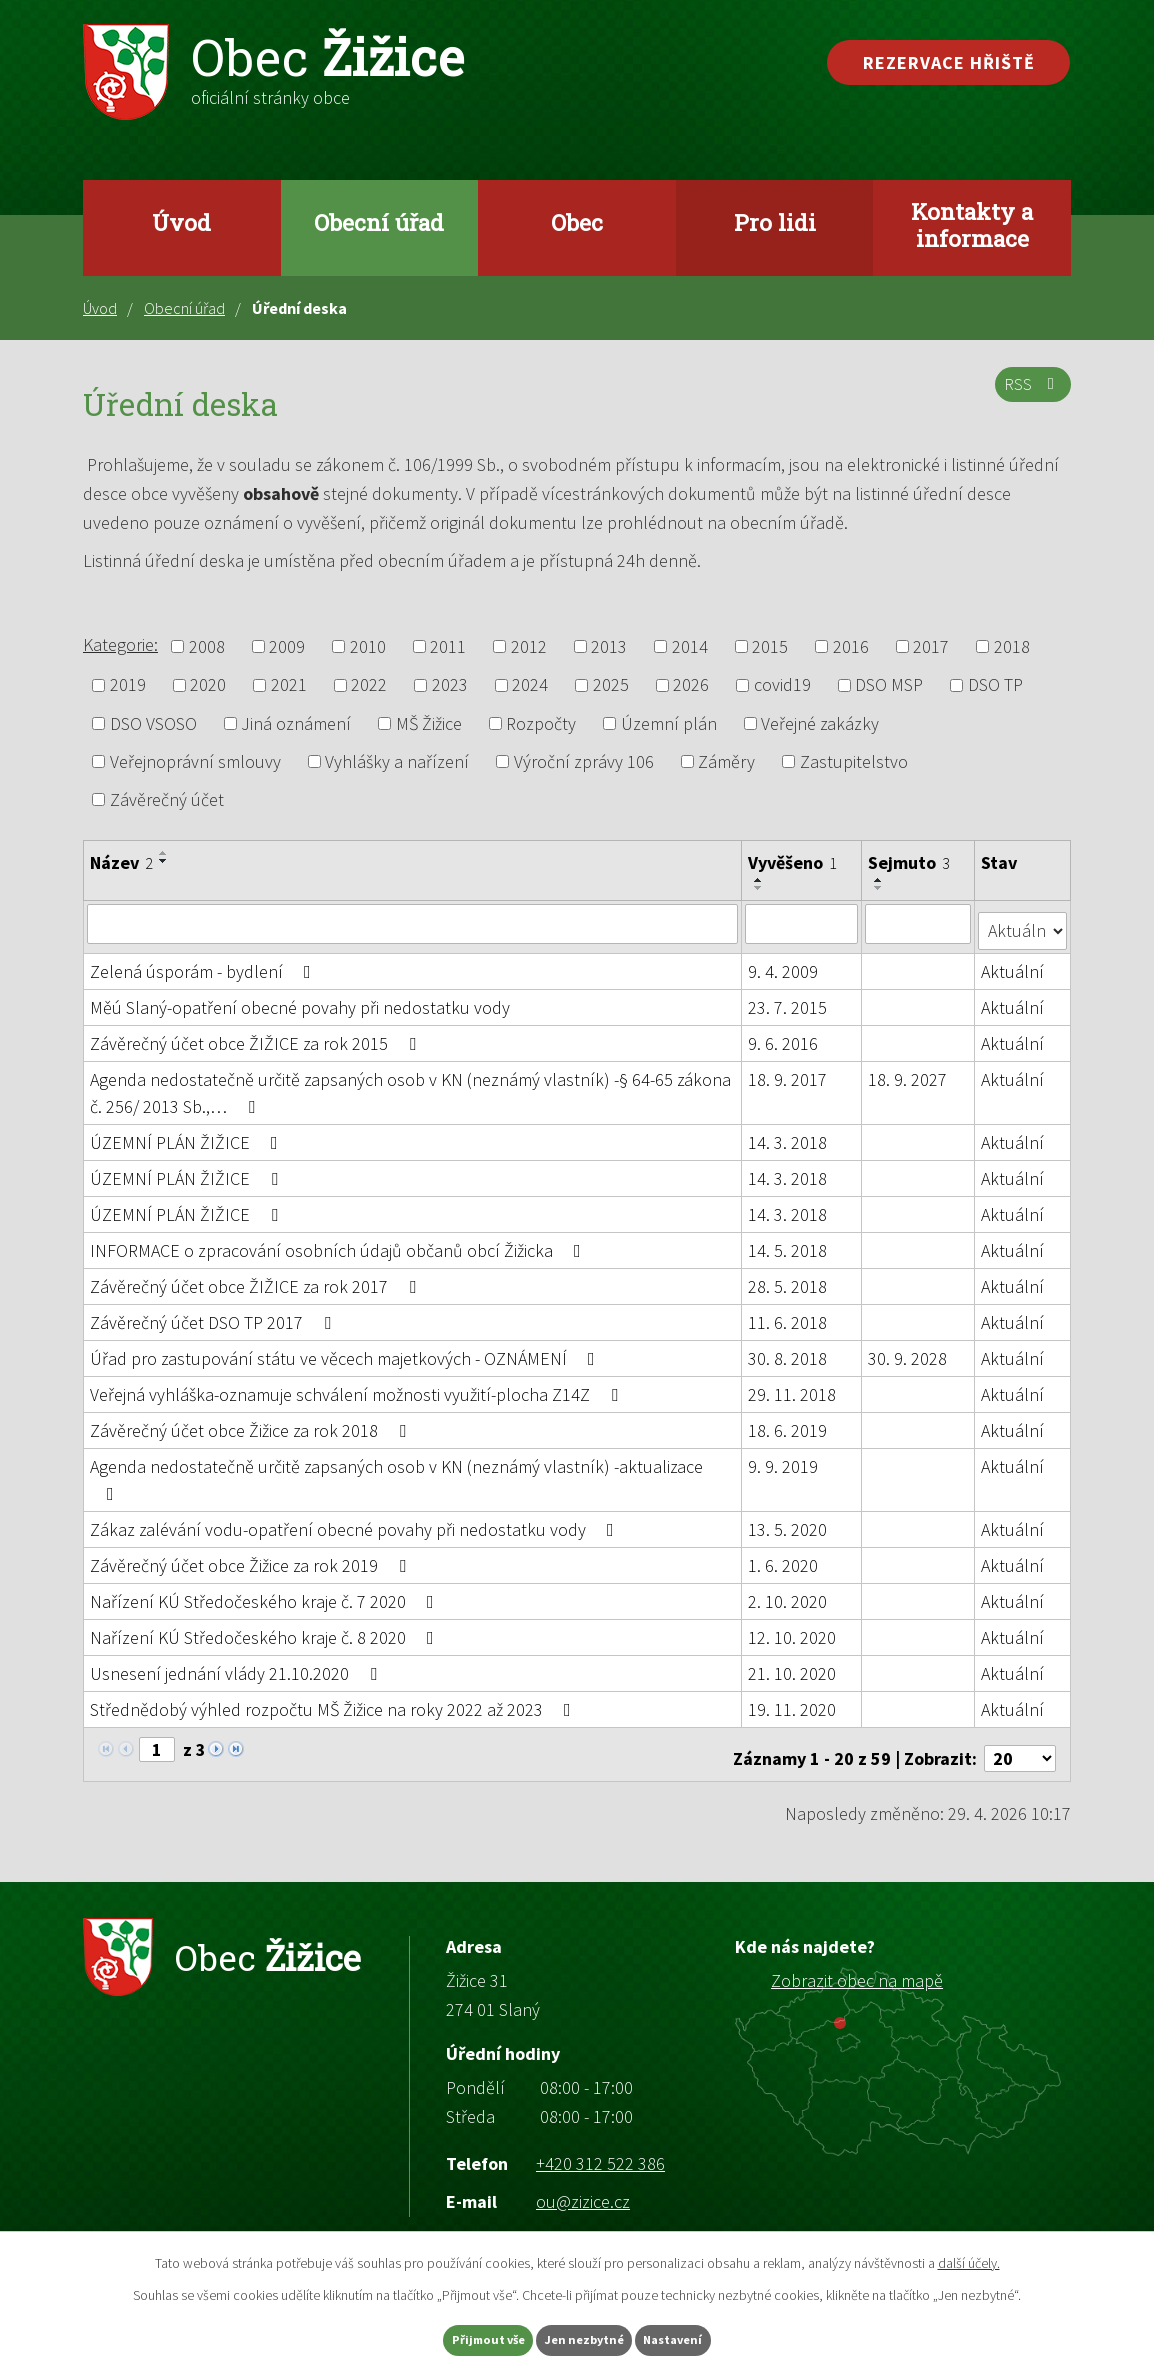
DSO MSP (889, 685)
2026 (691, 685)
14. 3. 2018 (788, 1134)
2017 (931, 646)
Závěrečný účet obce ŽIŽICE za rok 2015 (257, 1035)
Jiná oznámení (296, 723)
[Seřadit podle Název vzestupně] (164, 853)
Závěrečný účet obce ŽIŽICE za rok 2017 (257, 1278)
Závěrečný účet (167, 799)
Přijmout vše (455, 2338)
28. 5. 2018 (788, 1278)
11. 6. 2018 (788, 1314)
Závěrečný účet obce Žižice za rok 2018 (252, 1422)
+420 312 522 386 (600, 2147)
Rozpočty (541, 723)
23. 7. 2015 (788, 999)
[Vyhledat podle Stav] (1023, 922)
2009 (287, 646)
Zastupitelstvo (854, 761)
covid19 (782, 685)
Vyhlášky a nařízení (397, 761)
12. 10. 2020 (793, 1629)
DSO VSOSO (153, 723)
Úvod (181, 222)
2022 (369, 685)
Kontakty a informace (972, 224)
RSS (1029, 394)
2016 (851, 646)
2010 (368, 646)
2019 (128, 685)
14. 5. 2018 (788, 1242)
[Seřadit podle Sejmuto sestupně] (880, 888)
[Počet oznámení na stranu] (1020, 1742)
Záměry (726, 761)
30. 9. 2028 (908, 1350)
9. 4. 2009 (784, 963)
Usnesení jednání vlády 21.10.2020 (237, 1665)
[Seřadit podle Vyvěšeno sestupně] (760, 888)
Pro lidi (775, 222)
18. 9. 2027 (908, 1071)
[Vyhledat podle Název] (413, 923)
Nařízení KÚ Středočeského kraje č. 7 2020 (266, 1593)
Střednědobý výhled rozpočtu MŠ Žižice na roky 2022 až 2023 (334, 1701)
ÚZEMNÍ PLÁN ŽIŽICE (188, 1134)
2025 (611, 685)
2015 (770, 646)
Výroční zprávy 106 (584, 761)
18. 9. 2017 (788, 1071)
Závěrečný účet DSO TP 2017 (214, 1314)
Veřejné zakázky (820, 723)
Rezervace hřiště (949, 62)
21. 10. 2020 (793, 1665)
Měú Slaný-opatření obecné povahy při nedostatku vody (300, 999)
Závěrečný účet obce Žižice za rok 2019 (252, 1557)
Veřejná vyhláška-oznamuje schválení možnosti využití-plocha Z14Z (358, 1386)
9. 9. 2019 (784, 1458)
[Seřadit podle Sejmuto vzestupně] (880, 880)
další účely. (969, 2258)
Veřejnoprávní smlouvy (195, 761)
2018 (1012, 646)
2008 (207, 646)
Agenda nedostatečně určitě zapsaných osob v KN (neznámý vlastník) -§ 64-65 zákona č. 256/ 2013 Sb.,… (410, 1085)
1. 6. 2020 (784, 1557)
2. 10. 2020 (788, 1593)
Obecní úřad (379, 222)
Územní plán (669, 723)
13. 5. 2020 (788, 1521)
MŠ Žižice (429, 723)
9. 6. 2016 (784, 1035)
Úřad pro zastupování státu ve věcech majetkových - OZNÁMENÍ (346, 1350)
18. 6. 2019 (788, 1422)
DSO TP (995, 685)
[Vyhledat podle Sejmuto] (919, 923)
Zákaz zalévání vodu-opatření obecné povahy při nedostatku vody (356, 1521)
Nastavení (708, 2338)
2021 (289, 685)
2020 (208, 685)
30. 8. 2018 (788, 1350)
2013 (609, 646)
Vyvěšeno (793, 862)
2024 (530, 685)
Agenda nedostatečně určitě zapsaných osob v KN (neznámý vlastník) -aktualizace (396, 1471)
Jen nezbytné (586, 2338)
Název (121, 862)
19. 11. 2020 (793, 1701)
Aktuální (1013, 963)
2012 (529, 646)
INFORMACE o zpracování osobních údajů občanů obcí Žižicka (339, 1242)
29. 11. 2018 (793, 1386)
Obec (577, 222)
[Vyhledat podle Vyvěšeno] (802, 923)
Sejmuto (910, 862)
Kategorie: (120, 644)
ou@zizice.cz (583, 2185)
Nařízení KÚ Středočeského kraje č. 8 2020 (266, 1629)
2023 (450, 685)
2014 (690, 646)
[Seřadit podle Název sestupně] (164, 861)
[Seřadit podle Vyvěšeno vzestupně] (760, 880)
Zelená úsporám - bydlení (204, 963)
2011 (448, 646)
